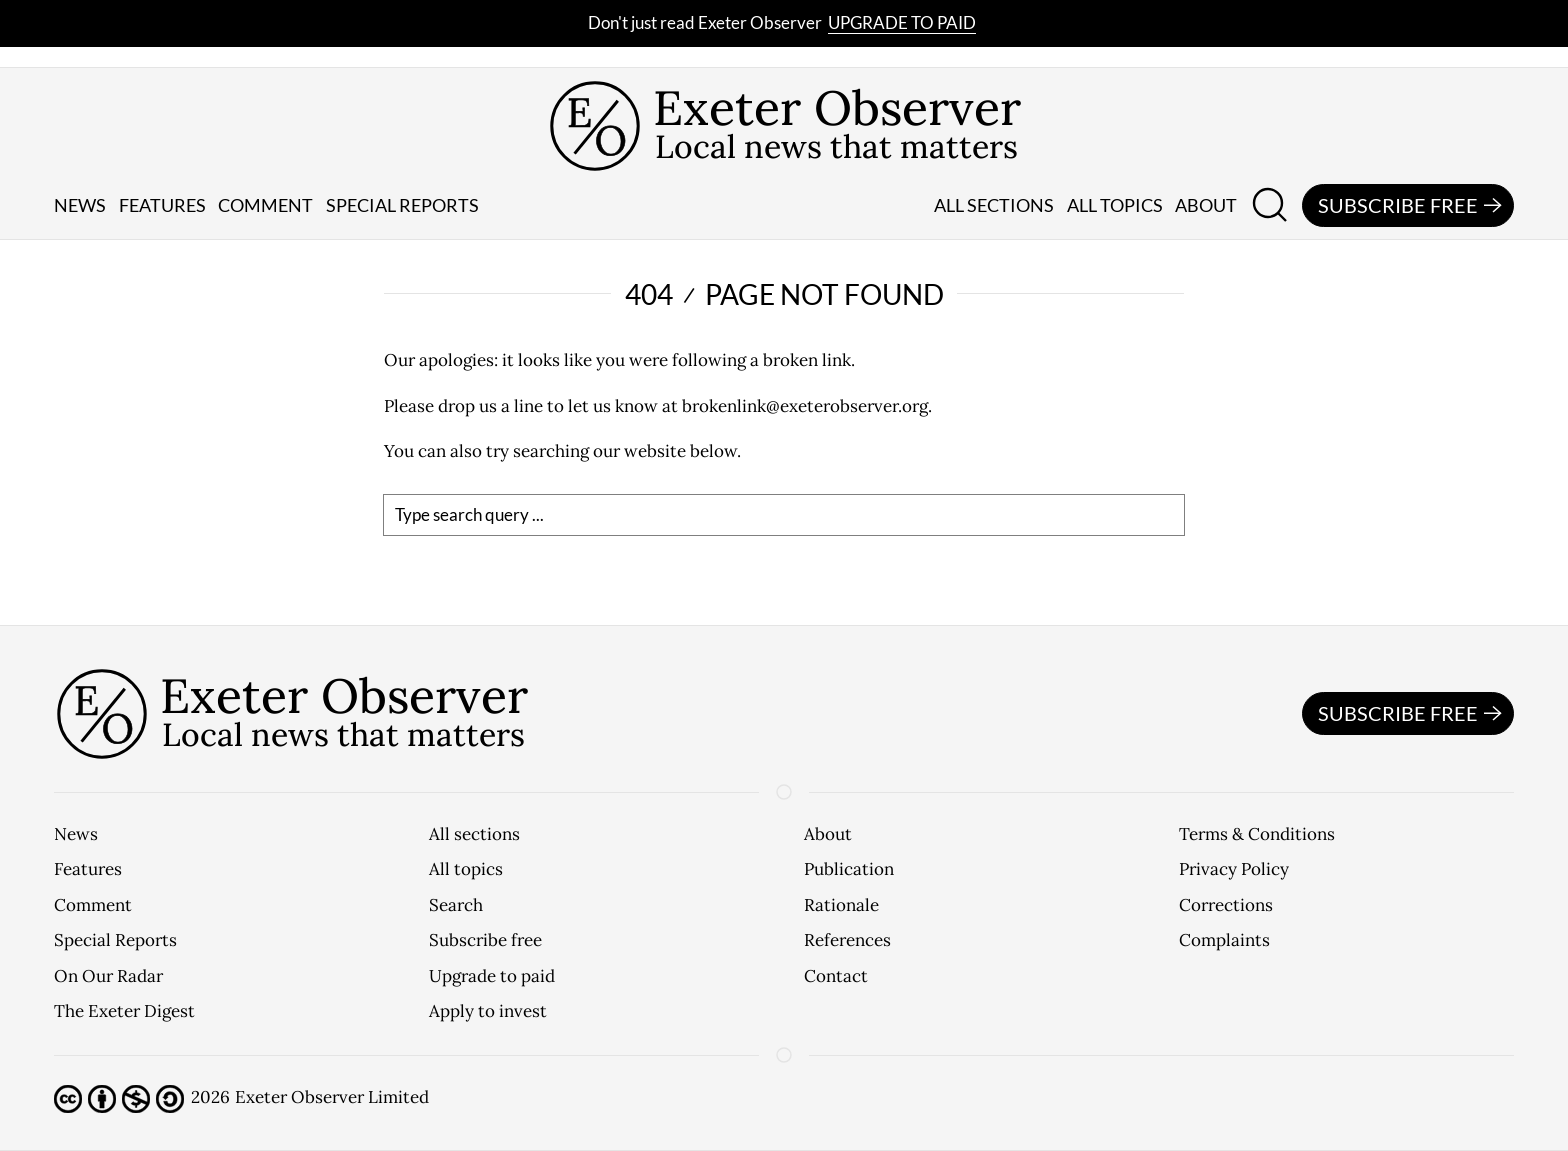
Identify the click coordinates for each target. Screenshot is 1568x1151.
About (1206, 205)
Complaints (1224, 940)
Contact (836, 976)
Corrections (1226, 905)
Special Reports (115, 940)
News (80, 205)
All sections (994, 205)
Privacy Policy (1234, 869)
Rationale (841, 905)
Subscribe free (1413, 206)
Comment (265, 205)
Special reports (402, 205)
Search (456, 905)
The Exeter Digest (124, 1011)
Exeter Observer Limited (332, 1097)
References (847, 940)
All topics (1115, 205)
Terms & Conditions (1257, 834)
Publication (849, 869)
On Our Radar (108, 976)
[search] (784, 515)
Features (162, 205)
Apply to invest (488, 1011)
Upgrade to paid (902, 22)
